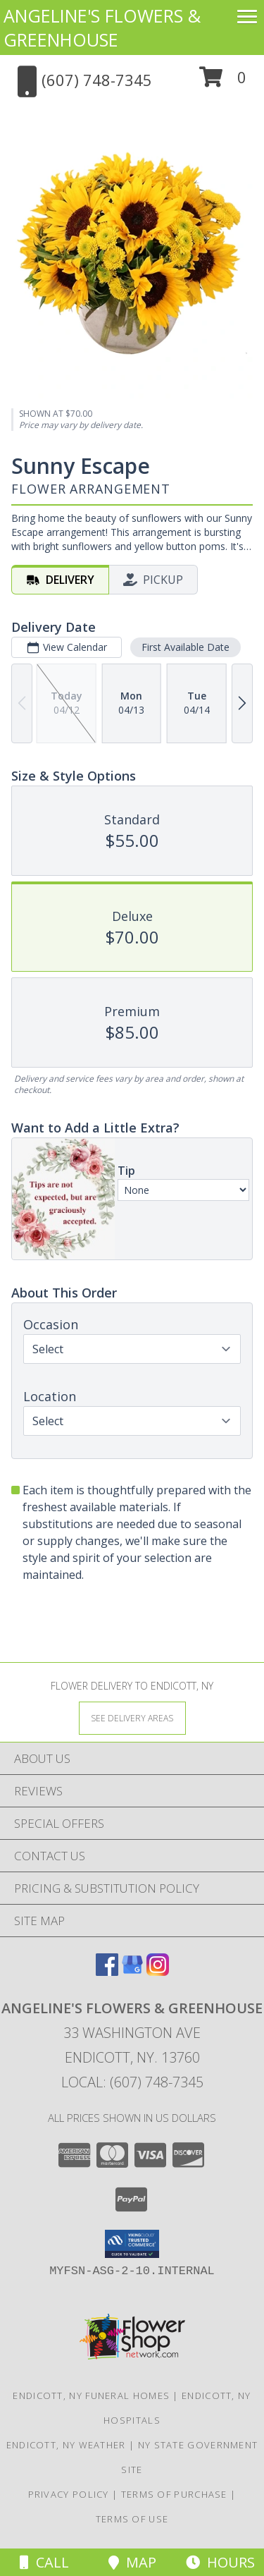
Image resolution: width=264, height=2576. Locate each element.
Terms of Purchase (174, 2494)
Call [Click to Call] (44, 2562)
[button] (222, 82)
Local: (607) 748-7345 (132, 2082)
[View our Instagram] (157, 1971)
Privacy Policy (68, 2494)
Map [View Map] (132, 2562)
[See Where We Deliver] (132, 1717)
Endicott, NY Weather (66, 2444)
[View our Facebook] (107, 1971)
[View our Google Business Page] (132, 1971)
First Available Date (186, 647)
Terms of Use (132, 2519)
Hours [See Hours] (220, 2562)
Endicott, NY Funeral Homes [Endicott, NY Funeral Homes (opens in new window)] (91, 2395)
